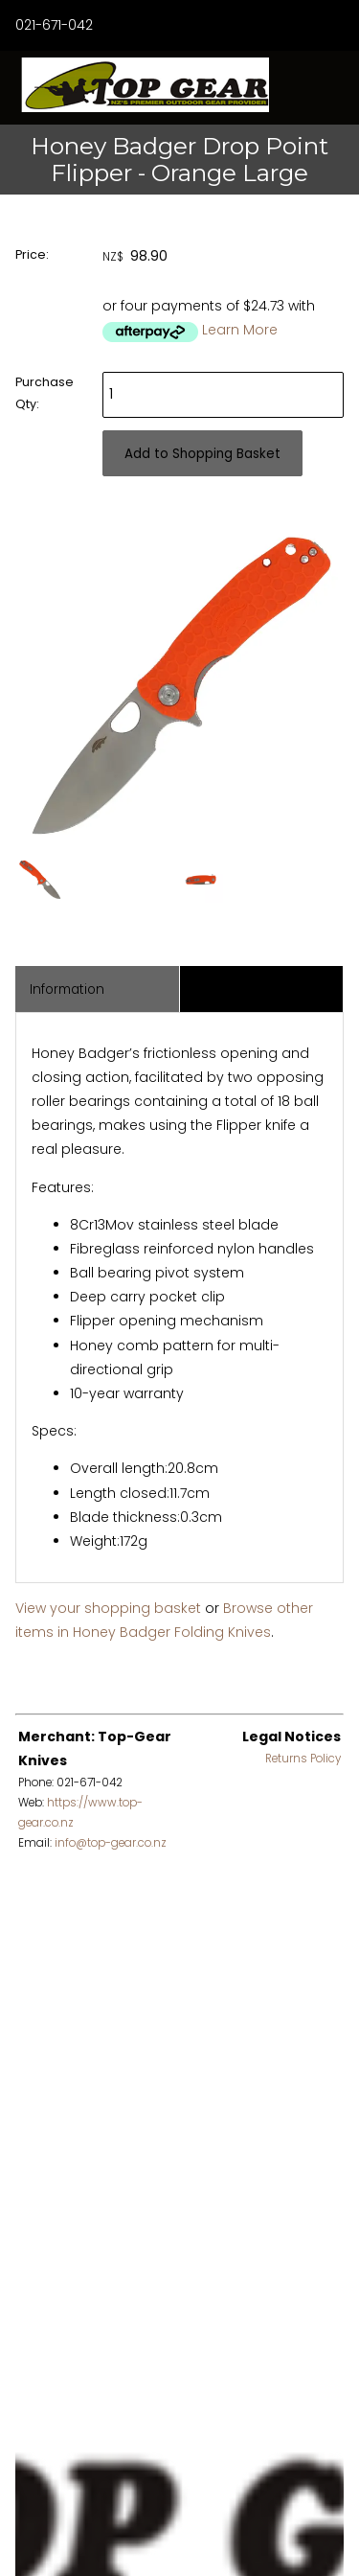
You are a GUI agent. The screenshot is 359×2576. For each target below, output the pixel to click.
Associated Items (249, 989)
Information (67, 989)
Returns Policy (303, 1758)
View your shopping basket (108, 1608)
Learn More (240, 329)
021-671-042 (54, 24)
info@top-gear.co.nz (111, 1843)
